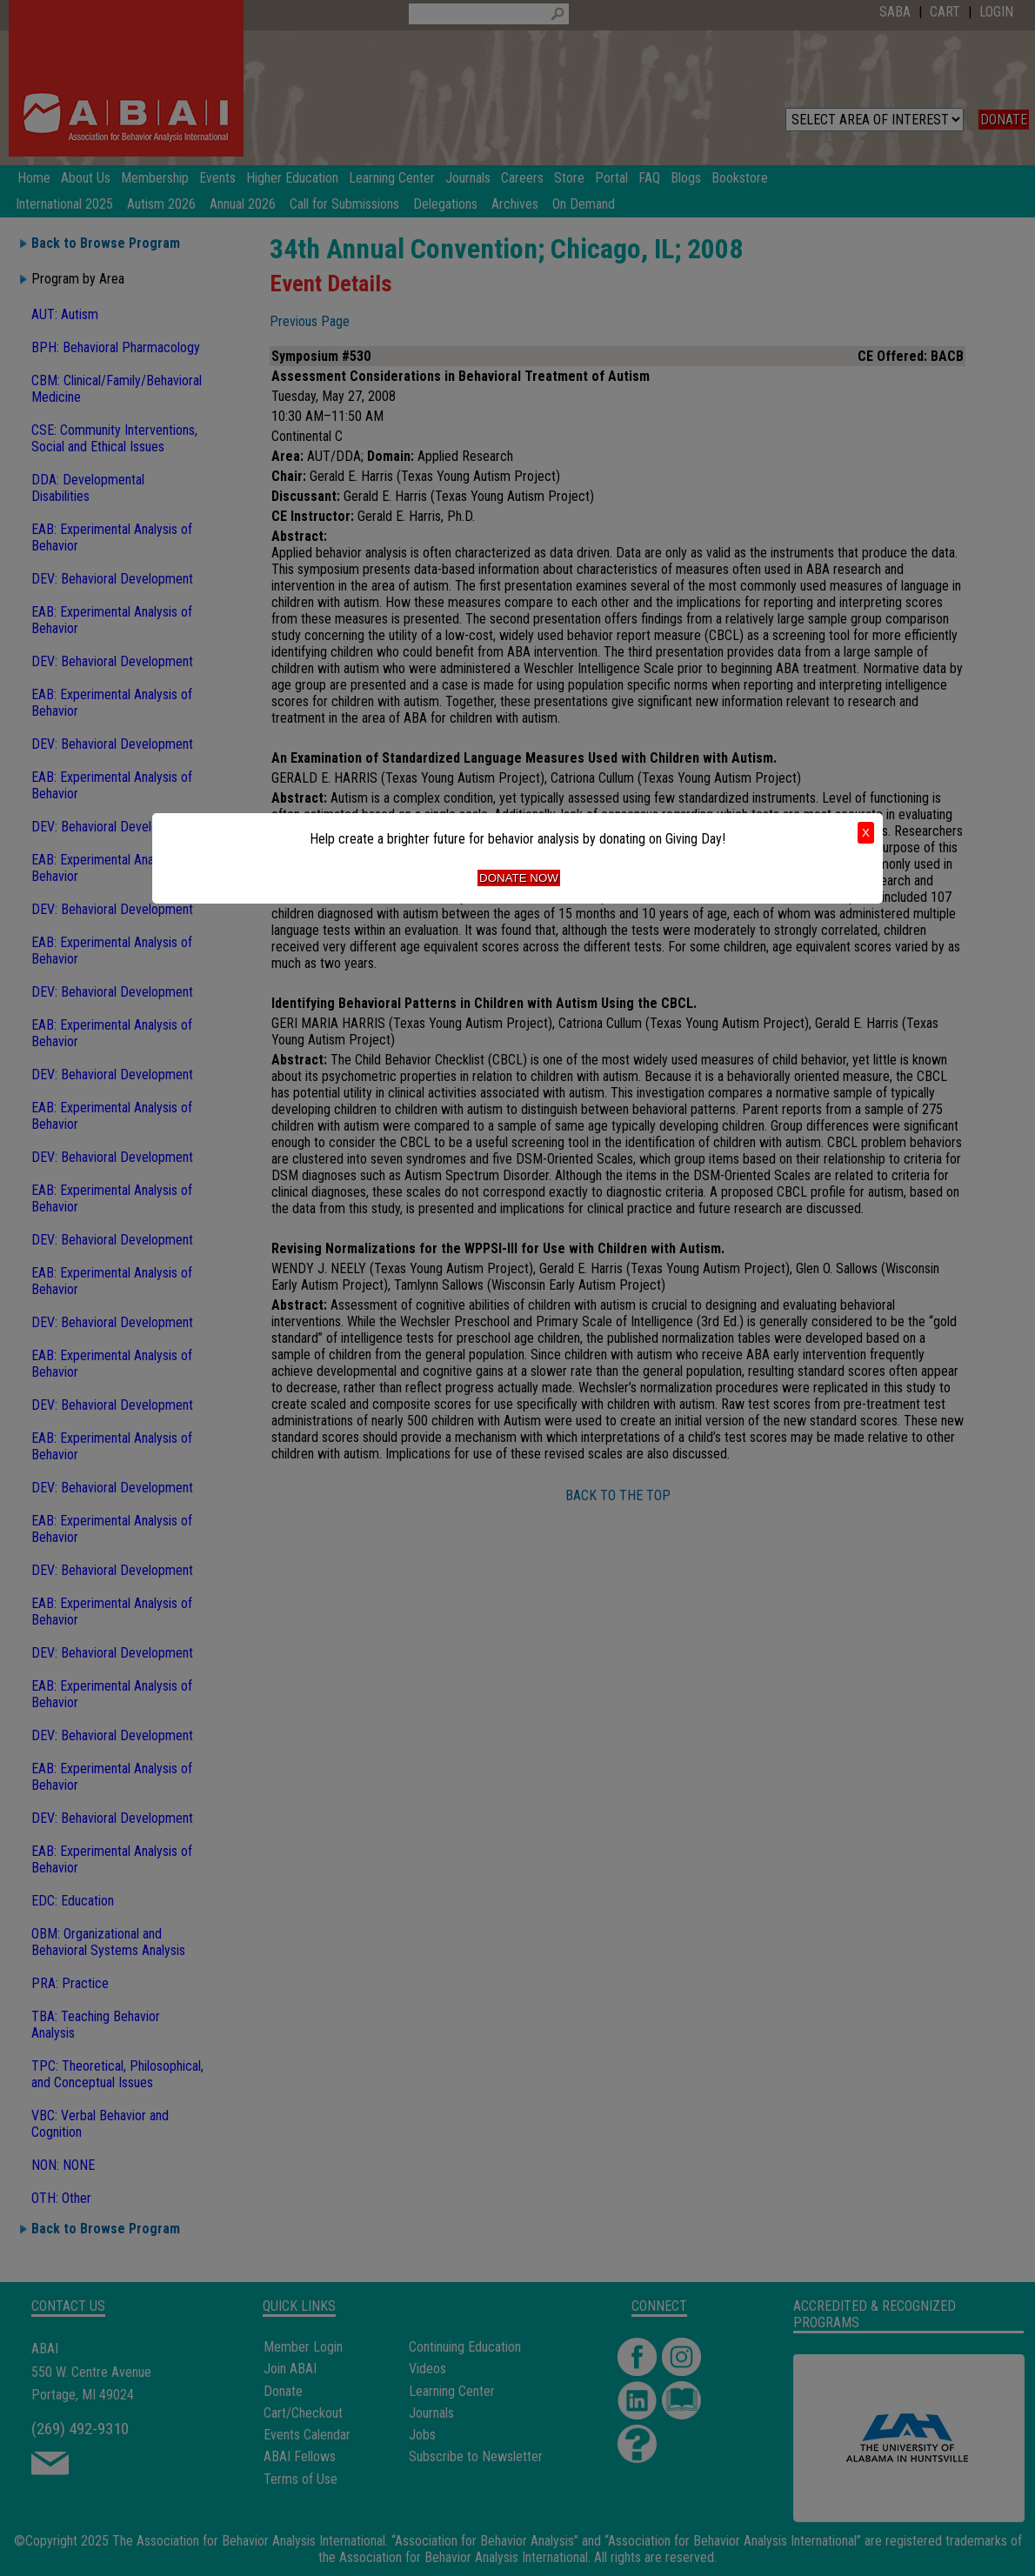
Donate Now (518, 877)
